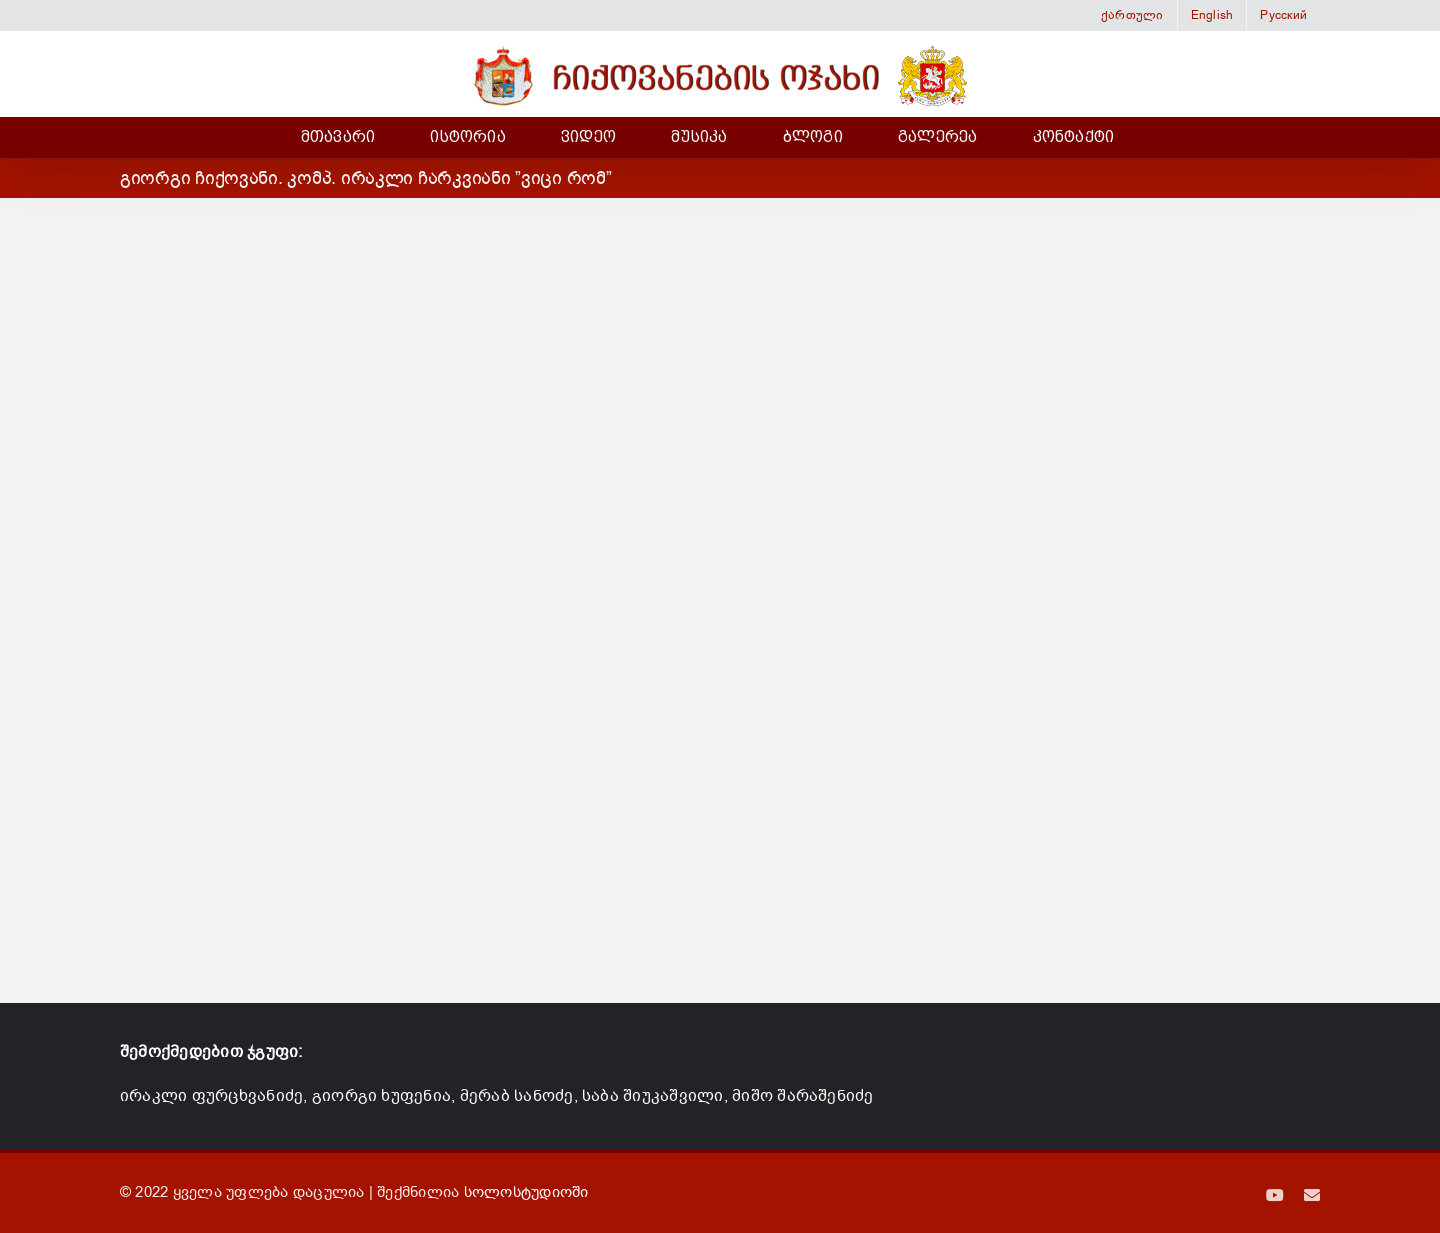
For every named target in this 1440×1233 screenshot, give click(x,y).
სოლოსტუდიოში (526, 1192)
